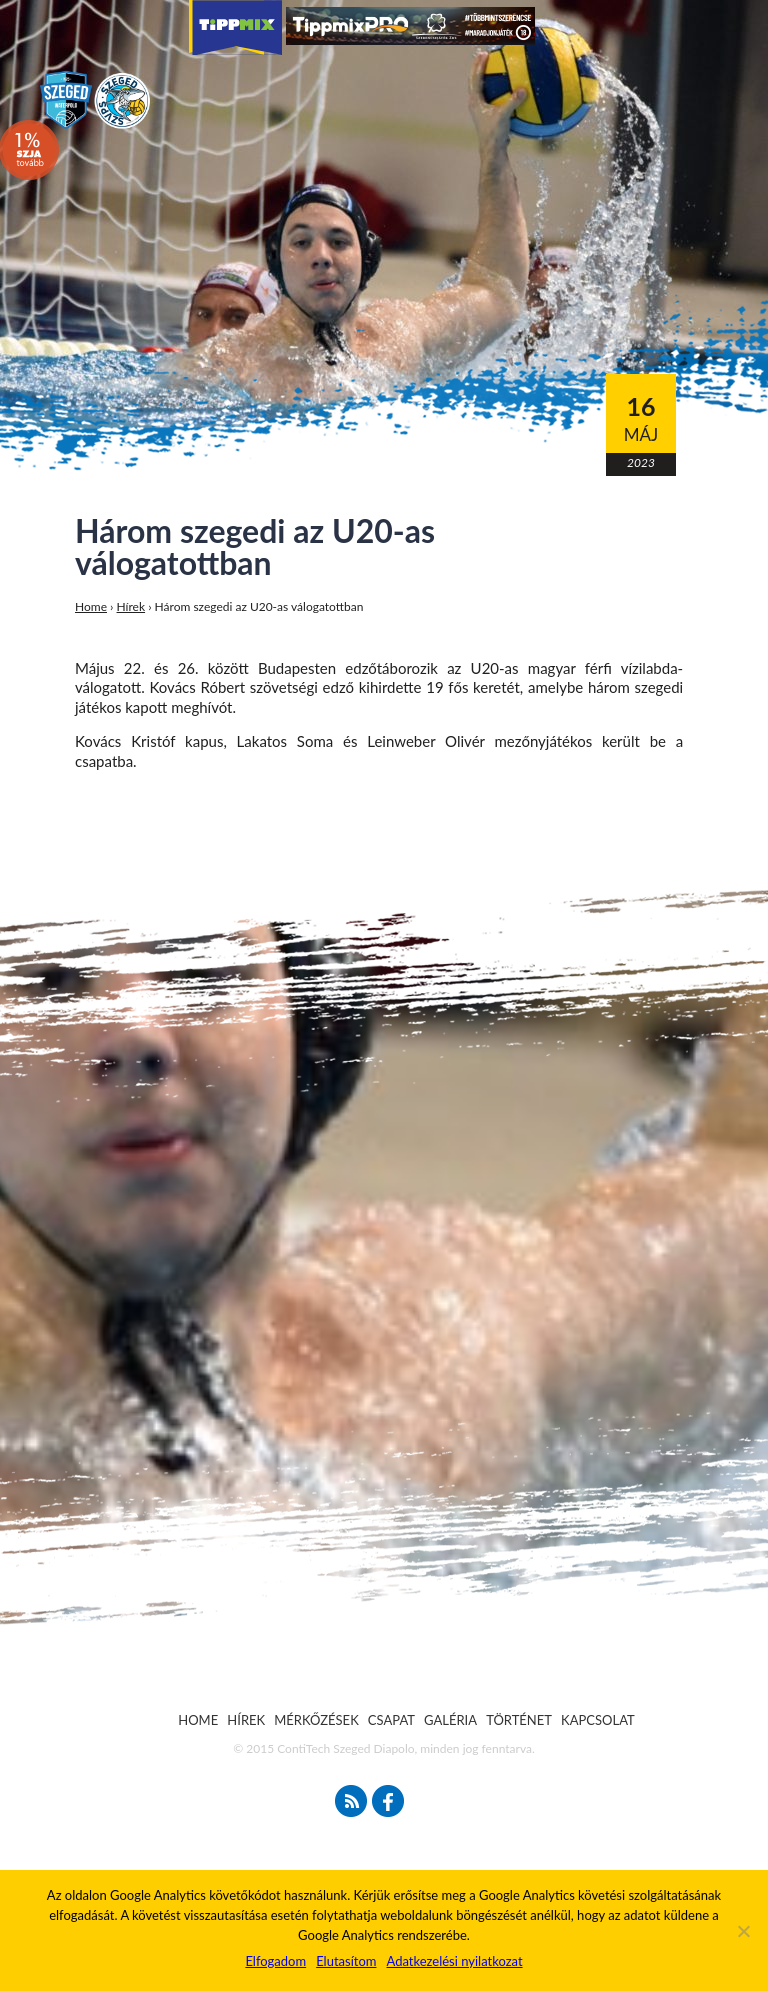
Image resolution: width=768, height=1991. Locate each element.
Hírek (131, 606)
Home (91, 606)
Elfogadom (275, 1961)
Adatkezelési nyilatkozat (454, 1961)
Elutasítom (346, 1961)
